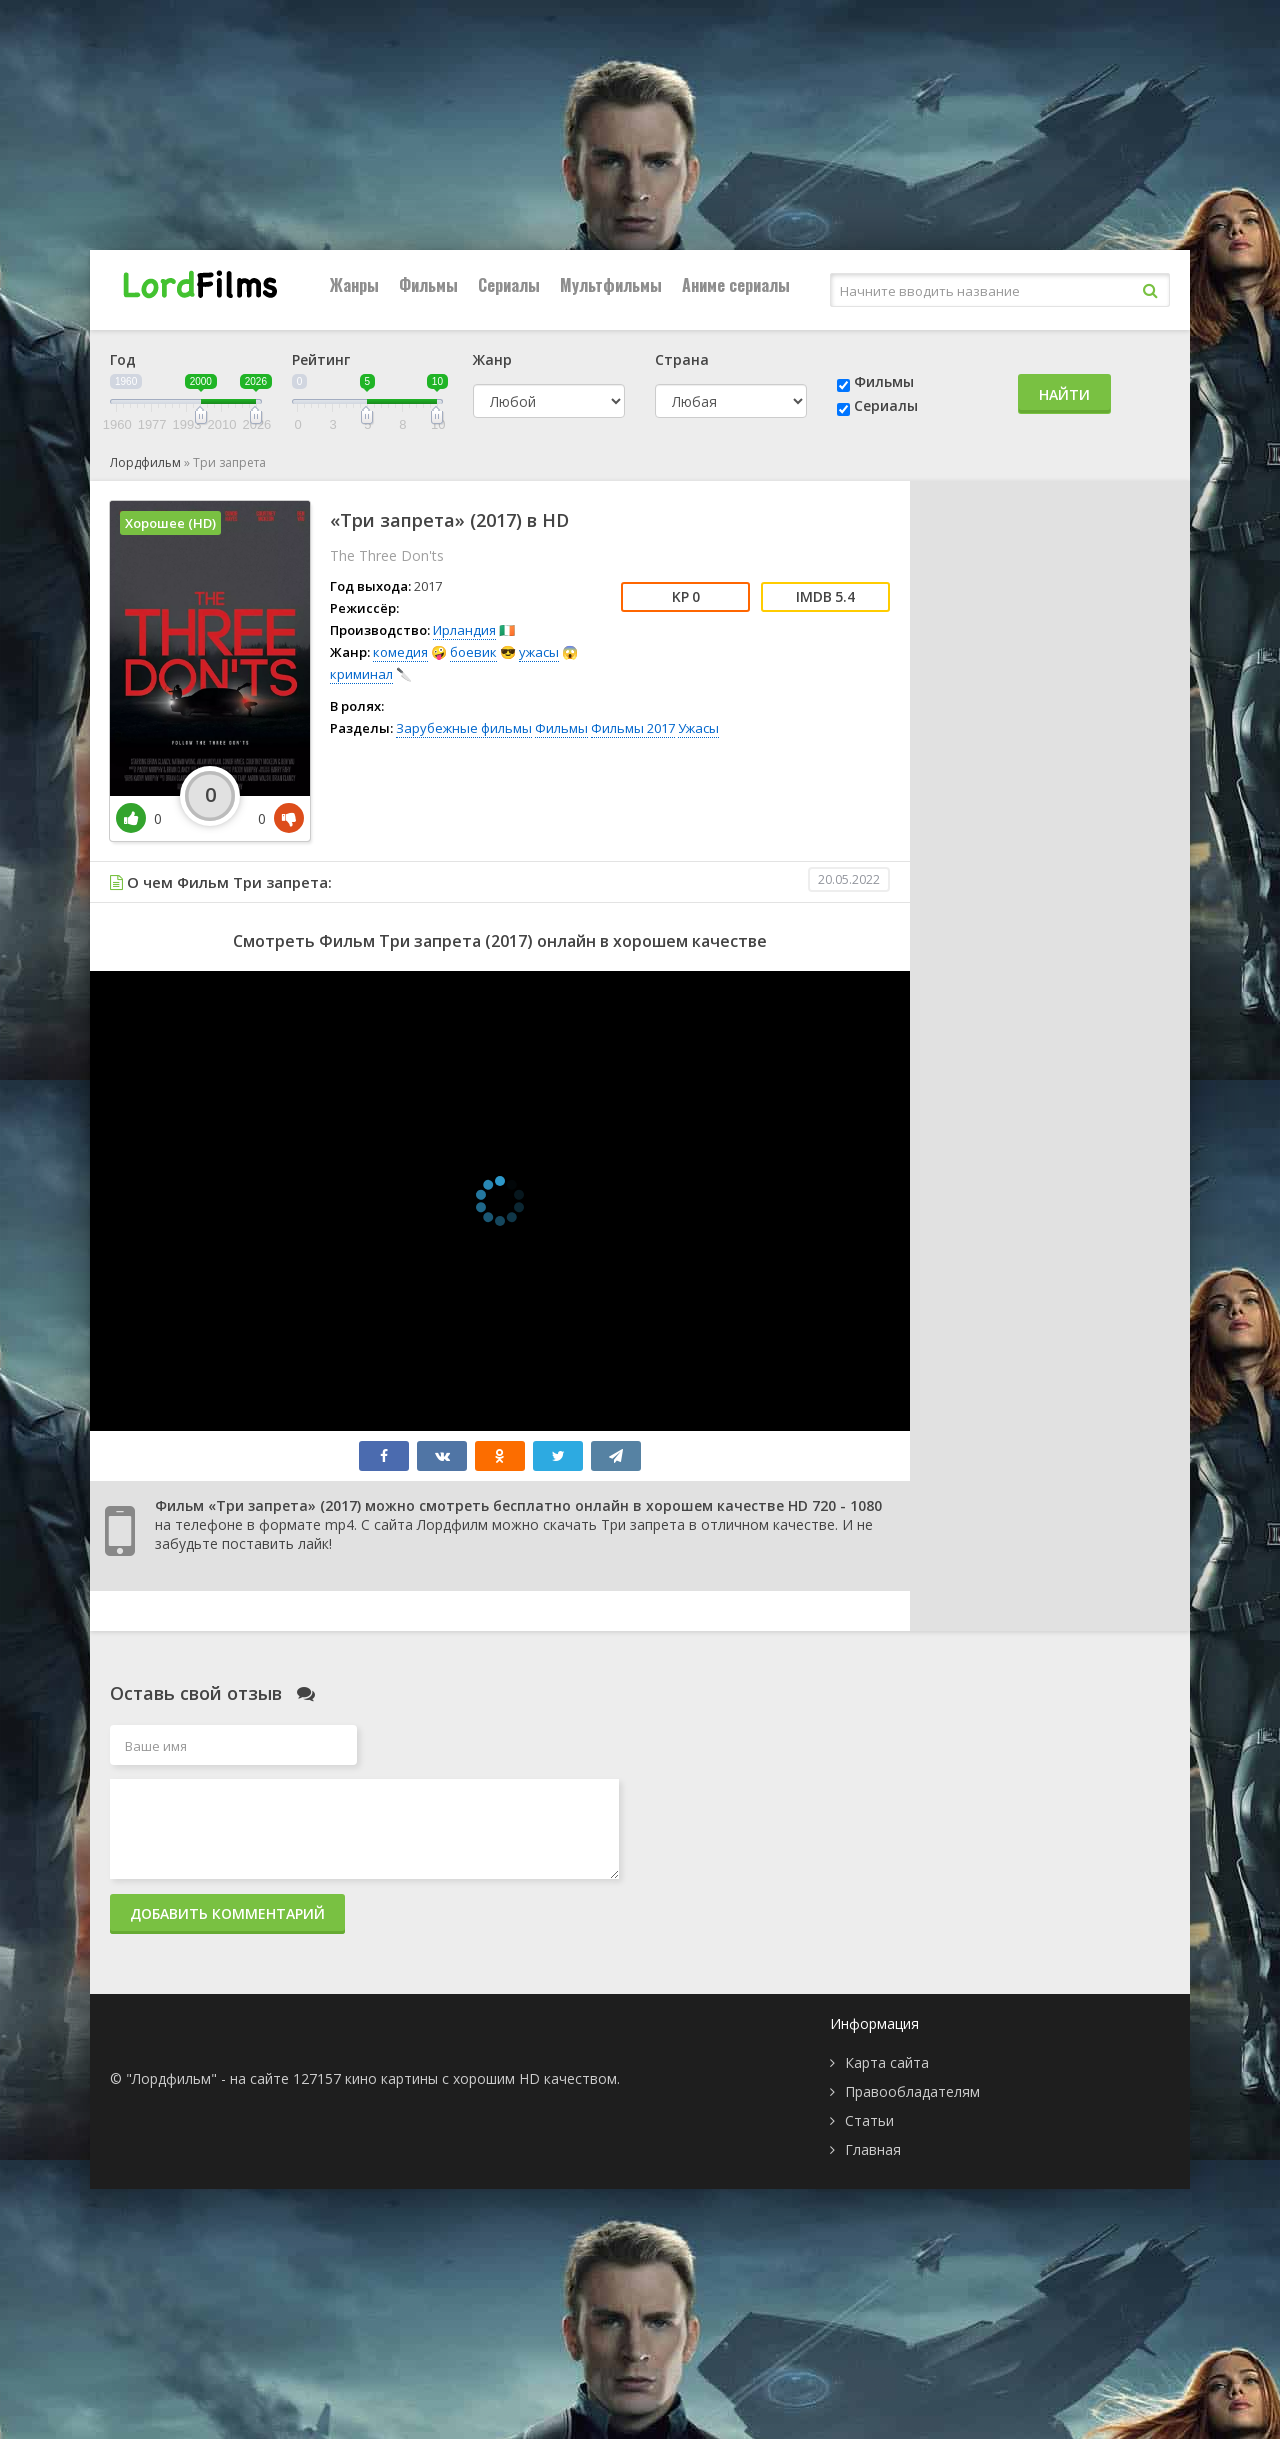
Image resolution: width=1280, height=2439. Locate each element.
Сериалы (509, 285)
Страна (682, 359)
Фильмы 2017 (633, 728)
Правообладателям (912, 2091)
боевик (473, 652)
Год (123, 359)
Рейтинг (321, 359)
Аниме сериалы (736, 285)
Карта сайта (887, 2062)
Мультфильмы (611, 285)
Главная (873, 2149)
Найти (1064, 394)
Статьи (869, 2120)
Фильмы (428, 285)
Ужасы (698, 728)
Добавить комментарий (227, 1913)
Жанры (354, 285)
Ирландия (464, 630)
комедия (400, 652)
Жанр (492, 359)
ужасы (539, 652)
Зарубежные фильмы (464, 728)
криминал (361, 674)
